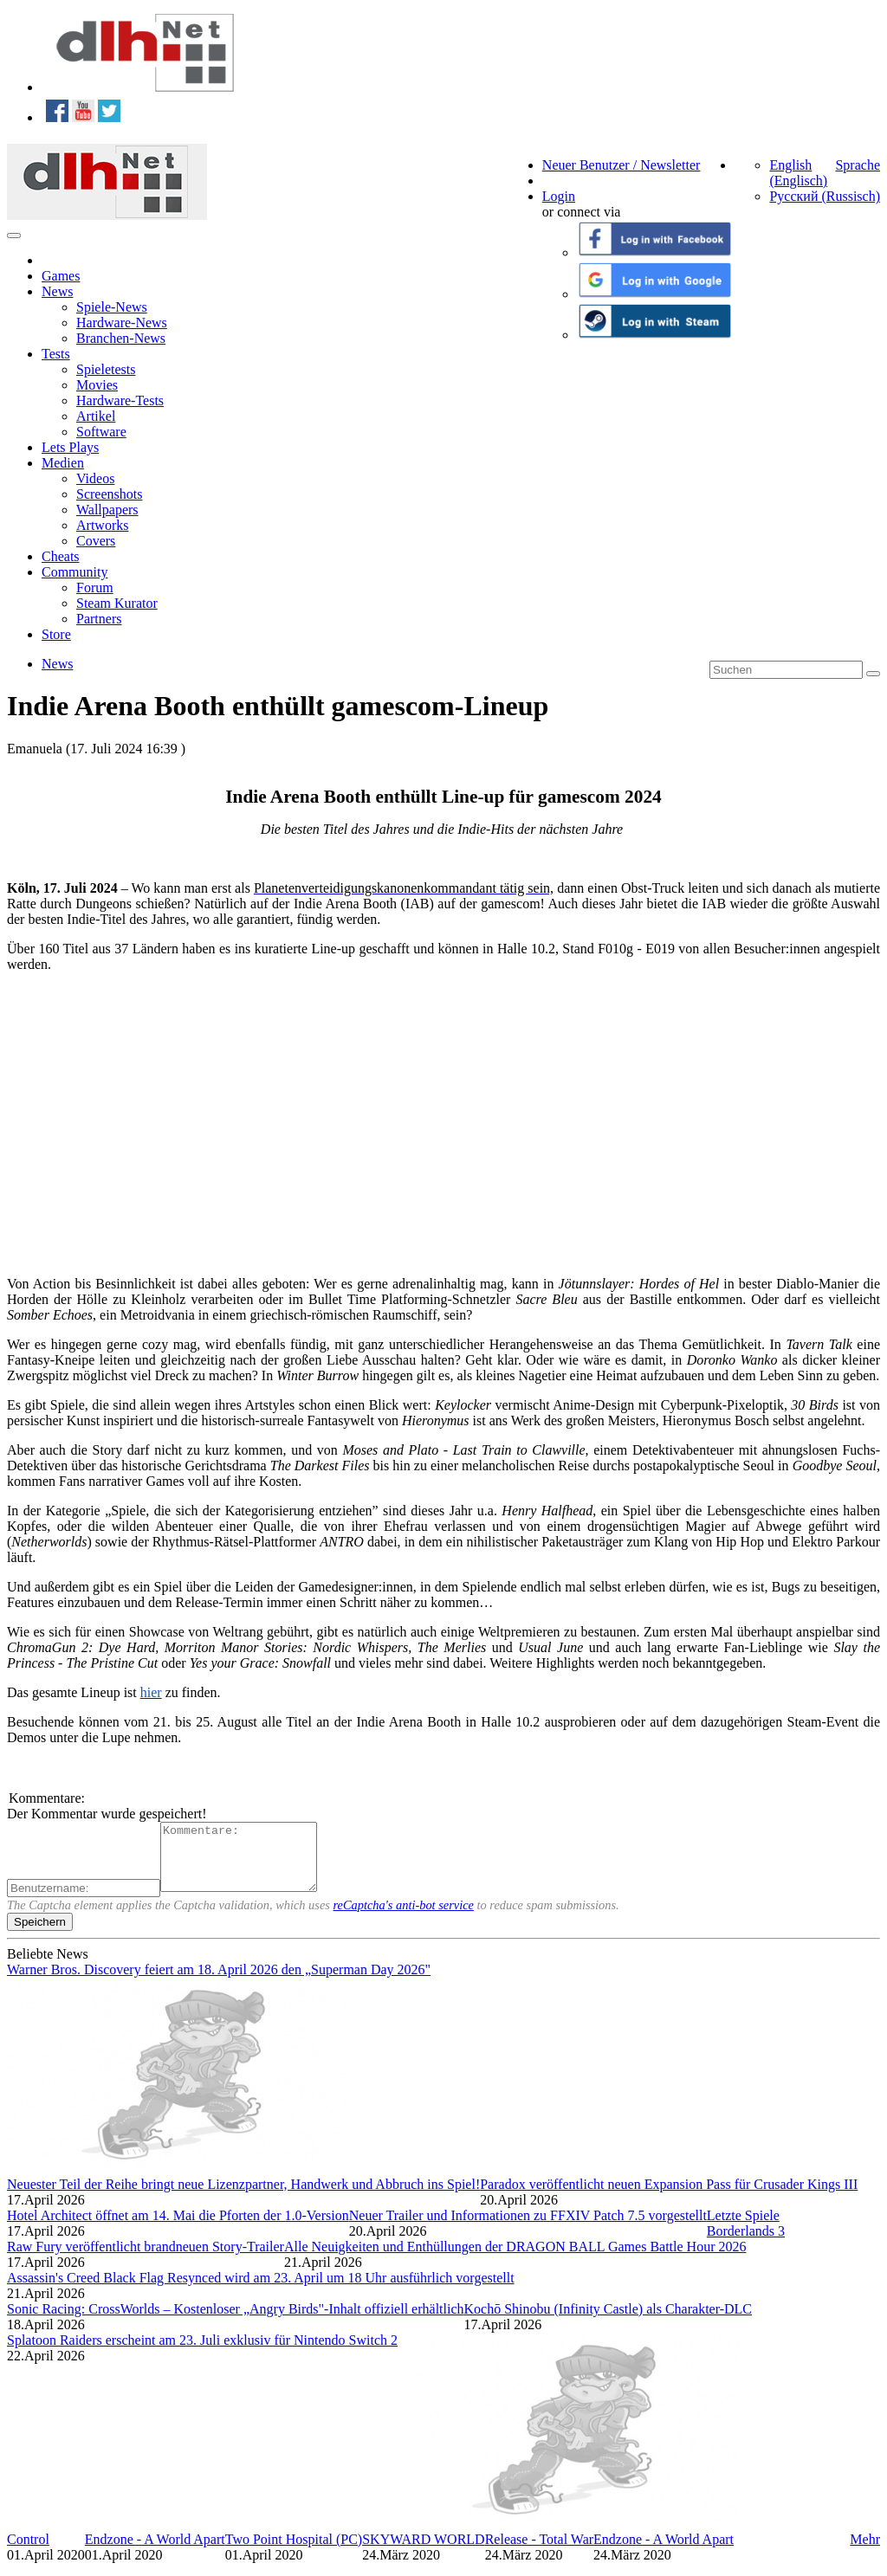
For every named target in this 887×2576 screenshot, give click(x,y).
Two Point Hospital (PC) (293, 2552)
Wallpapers (107, 509)
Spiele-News (111, 307)
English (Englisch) (798, 173)
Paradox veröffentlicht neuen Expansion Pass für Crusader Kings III (669, 2197)
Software (101, 431)
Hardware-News (121, 322)
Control (28, 2552)
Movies (97, 385)
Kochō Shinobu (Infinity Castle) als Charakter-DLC (608, 2322)
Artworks (102, 525)
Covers (95, 540)
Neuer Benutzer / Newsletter (621, 165)
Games (61, 275)
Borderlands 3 (746, 2244)
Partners (98, 618)
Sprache (857, 165)
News (57, 291)
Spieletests (105, 369)
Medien (63, 462)
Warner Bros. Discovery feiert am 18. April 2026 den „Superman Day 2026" (219, 1982)
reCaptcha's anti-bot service (403, 1918)
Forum (94, 587)
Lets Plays (70, 447)
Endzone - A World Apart (155, 2552)
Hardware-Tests (120, 400)
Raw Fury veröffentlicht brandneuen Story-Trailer (145, 2259)
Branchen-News (120, 338)
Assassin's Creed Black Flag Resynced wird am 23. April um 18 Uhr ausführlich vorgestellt (261, 2290)
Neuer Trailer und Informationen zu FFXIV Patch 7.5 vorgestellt (528, 2228)
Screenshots (109, 494)
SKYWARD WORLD (423, 2552)
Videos (95, 478)
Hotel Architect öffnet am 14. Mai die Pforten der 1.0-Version (178, 2228)
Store (56, 634)
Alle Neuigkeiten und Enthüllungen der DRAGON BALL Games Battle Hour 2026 (515, 2259)
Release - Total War (539, 2552)
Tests (56, 353)
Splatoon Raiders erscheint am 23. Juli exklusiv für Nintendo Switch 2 (202, 2353)
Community (74, 572)
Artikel (95, 416)
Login (558, 196)
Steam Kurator (117, 603)
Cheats (61, 556)
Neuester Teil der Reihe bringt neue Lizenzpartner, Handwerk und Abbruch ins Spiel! (243, 2197)
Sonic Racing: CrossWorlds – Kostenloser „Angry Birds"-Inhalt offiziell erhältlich (235, 2322)
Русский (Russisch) (824, 196)
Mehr (865, 2552)
